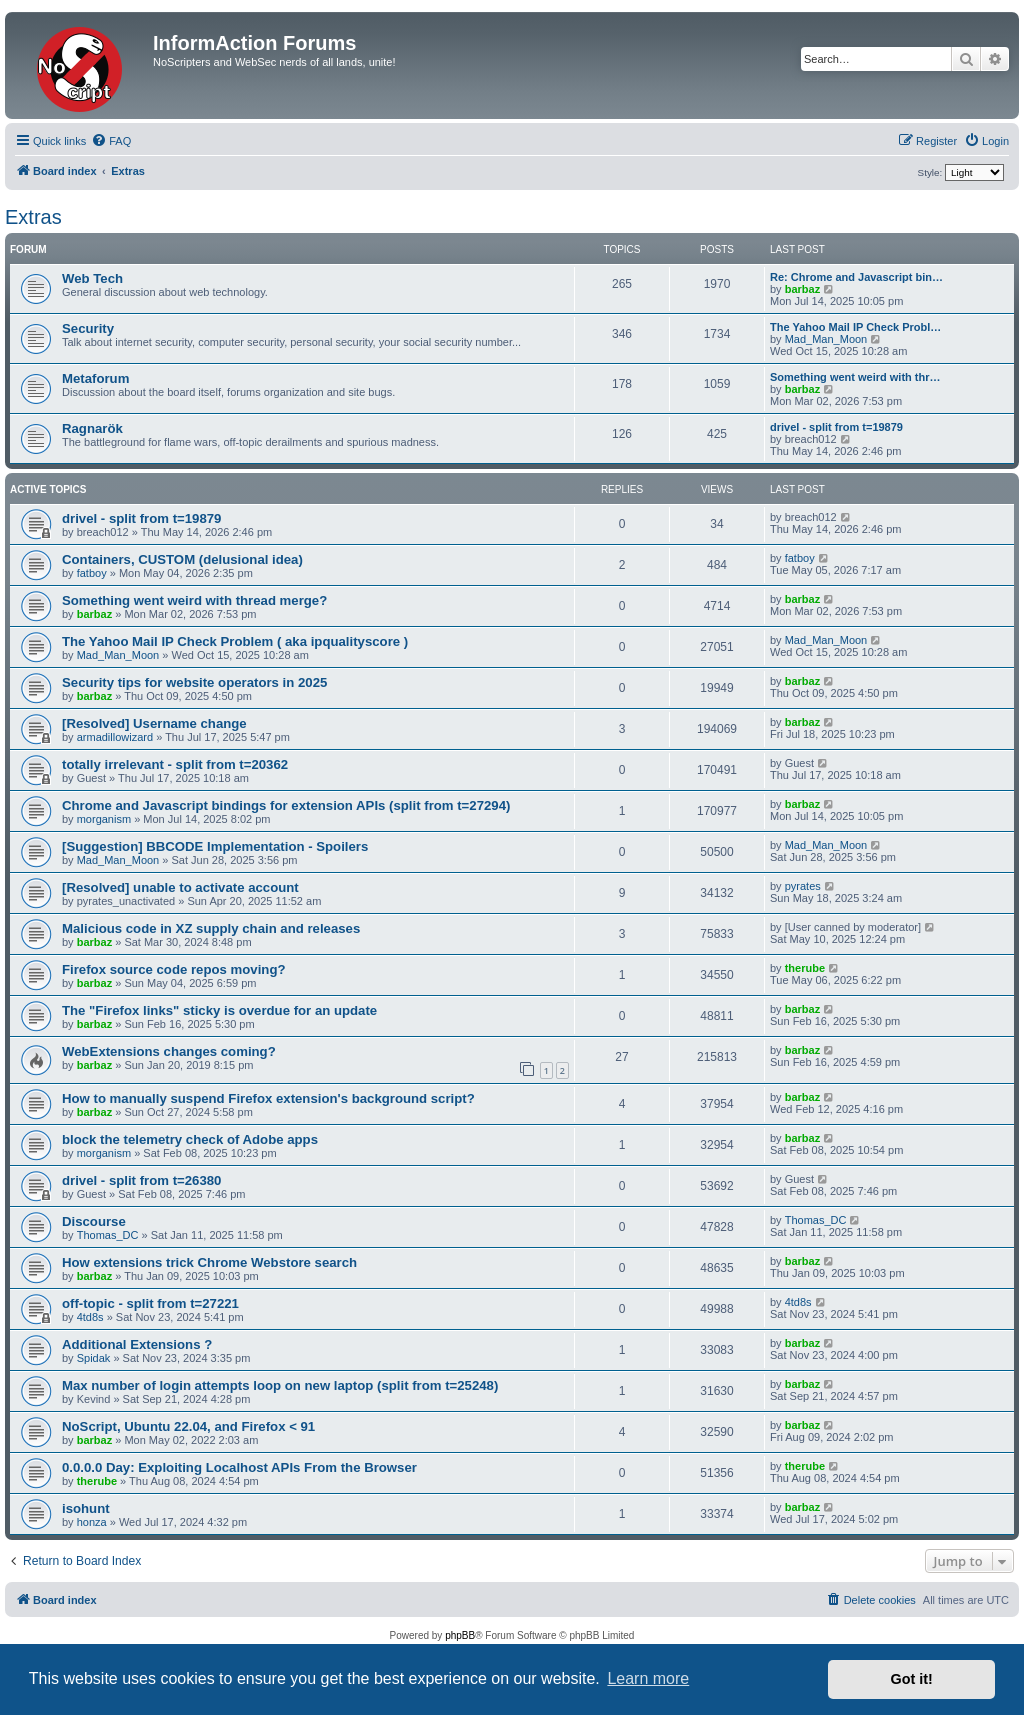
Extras (33, 217)
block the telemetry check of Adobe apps (190, 1139)
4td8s (90, 1317)
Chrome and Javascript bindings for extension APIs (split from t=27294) (286, 805)
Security (88, 328)
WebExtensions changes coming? (169, 1051)
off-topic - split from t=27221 (150, 1303)
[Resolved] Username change (154, 723)
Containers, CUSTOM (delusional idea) (182, 559)
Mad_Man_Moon (826, 339)
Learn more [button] (648, 1678)
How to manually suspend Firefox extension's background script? (268, 1098)
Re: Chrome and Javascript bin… (856, 277)
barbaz (802, 289)
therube (805, 968)
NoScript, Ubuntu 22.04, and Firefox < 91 (188, 1426)
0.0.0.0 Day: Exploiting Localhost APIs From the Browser (239, 1467)
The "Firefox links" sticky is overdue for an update (219, 1010)
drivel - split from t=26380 (141, 1180)
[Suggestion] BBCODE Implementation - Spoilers (215, 846)
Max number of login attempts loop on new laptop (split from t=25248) (280, 1385)
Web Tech (92, 278)
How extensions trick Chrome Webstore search (209, 1262)
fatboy (92, 573)
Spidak (94, 1358)
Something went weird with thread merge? (194, 600)
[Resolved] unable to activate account (180, 887)
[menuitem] (111, 141)
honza (92, 1522)
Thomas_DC (108, 1235)
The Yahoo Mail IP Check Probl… (855, 327)
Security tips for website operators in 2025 (194, 682)
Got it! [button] (912, 1679)
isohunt (86, 1508)
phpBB (460, 1635)
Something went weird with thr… (855, 377)
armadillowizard (115, 737)
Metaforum (95, 378)
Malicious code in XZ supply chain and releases (211, 928)
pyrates (803, 886)
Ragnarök (92, 428)
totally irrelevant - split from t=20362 (175, 764)
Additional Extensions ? (137, 1344)
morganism (104, 819)
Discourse (94, 1221)
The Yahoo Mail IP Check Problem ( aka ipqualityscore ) (235, 641)
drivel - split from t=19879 (836, 427)
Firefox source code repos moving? (174, 969)
